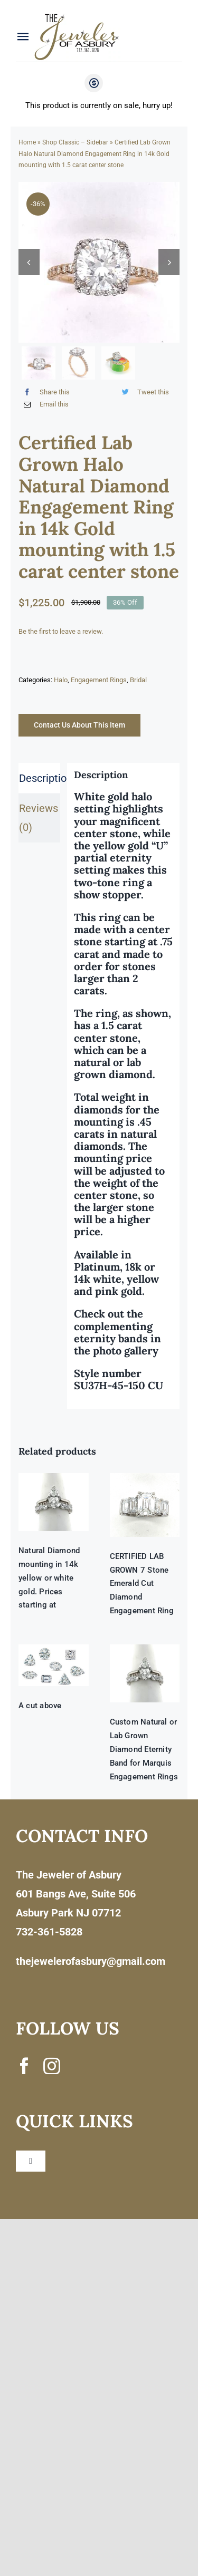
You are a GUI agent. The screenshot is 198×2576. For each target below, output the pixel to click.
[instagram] (51, 2065)
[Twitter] (143, 392)
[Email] (43, 404)
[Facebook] (44, 392)
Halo (61, 680)
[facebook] (24, 2065)
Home (27, 142)
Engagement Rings (99, 680)
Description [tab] (39, 778)
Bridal (138, 680)
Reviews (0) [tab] (38, 818)
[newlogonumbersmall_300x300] (77, 16)
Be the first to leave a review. (60, 631)
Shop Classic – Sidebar (75, 142)
